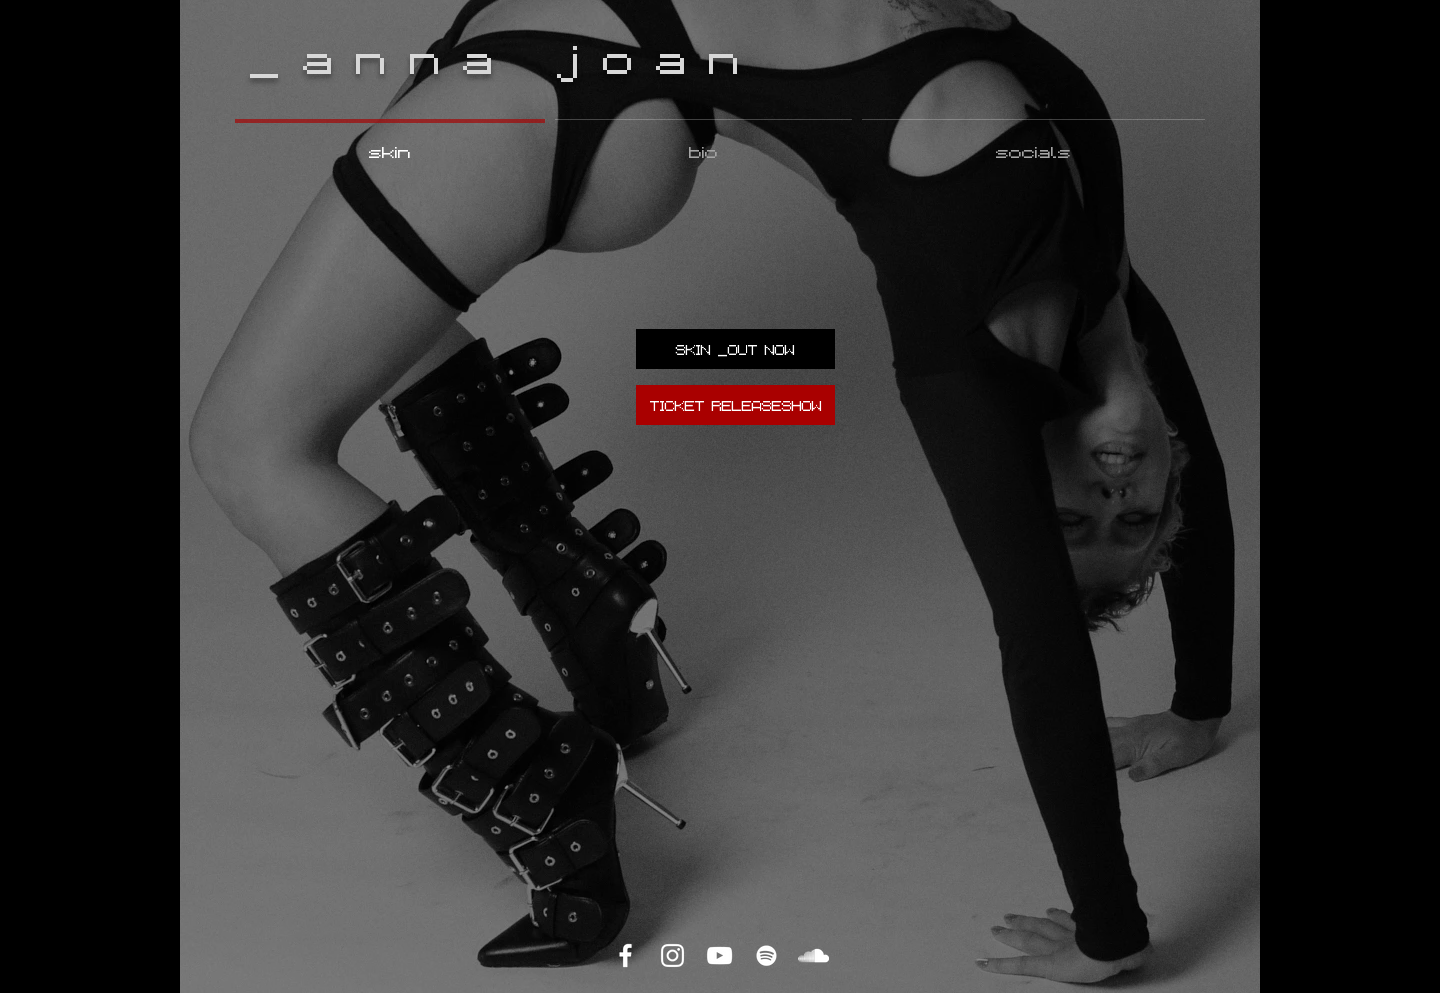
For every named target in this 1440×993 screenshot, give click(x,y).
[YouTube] (719, 955)
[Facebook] (625, 955)
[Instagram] (672, 955)
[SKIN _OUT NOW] (735, 349)
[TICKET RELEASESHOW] (735, 405)
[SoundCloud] (813, 955)
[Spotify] (766, 955)
